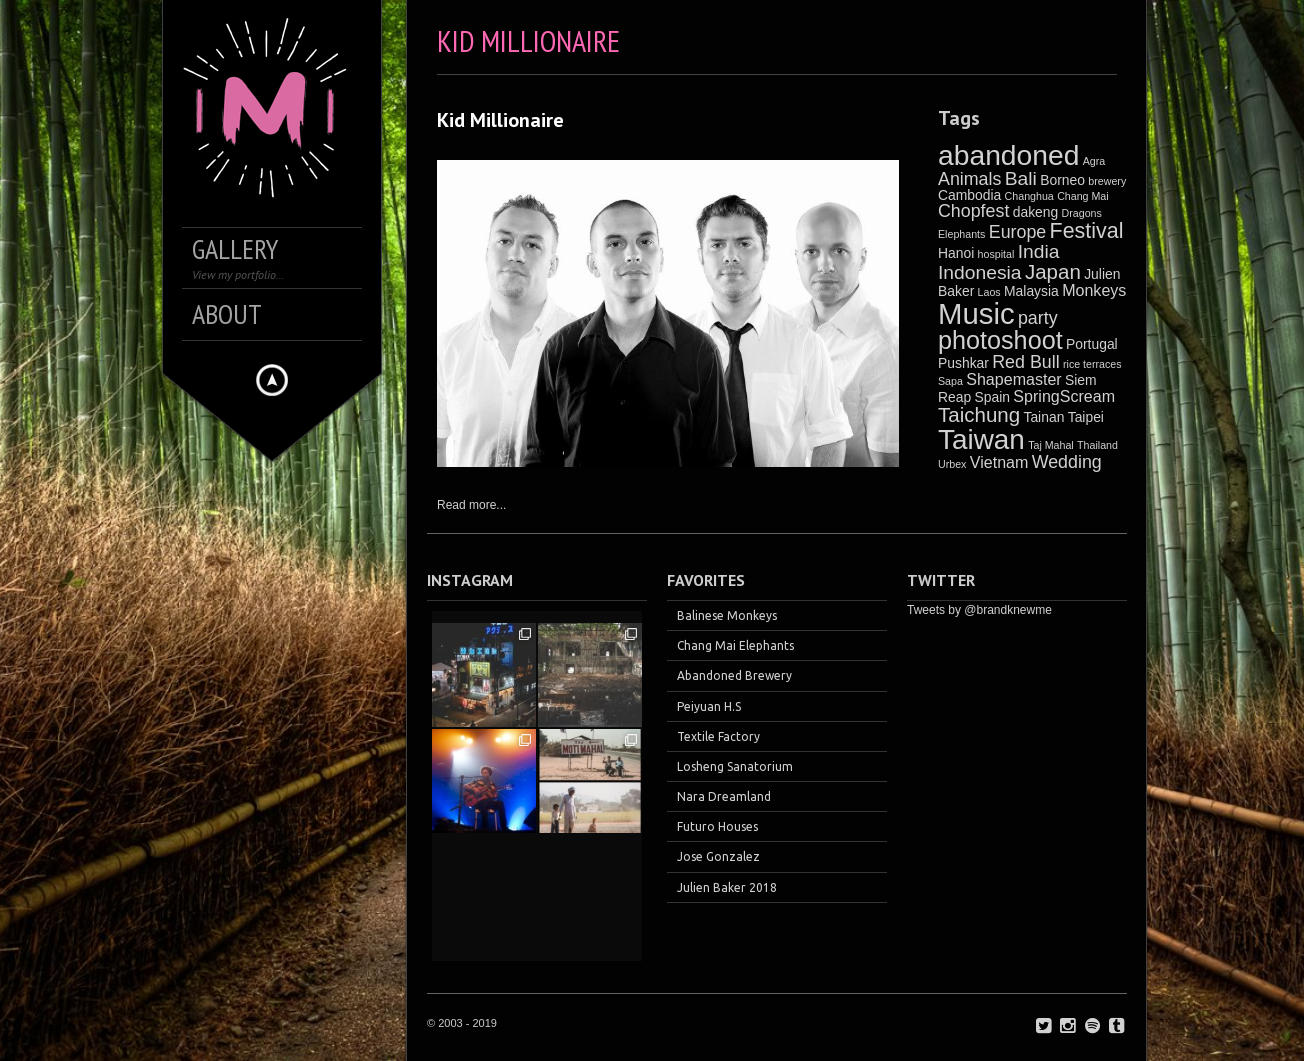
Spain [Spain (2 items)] (993, 397)
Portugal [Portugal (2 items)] (1092, 344)
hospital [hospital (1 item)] (996, 254)
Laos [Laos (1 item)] (989, 292)
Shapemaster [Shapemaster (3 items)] (1013, 379)
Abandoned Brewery (734, 675)
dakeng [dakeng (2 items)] (1036, 212)
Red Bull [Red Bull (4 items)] (1025, 362)
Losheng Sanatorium (735, 766)
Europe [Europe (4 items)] (1018, 232)
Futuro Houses (717, 826)
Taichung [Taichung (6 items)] (979, 414)
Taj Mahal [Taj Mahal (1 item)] (1051, 445)
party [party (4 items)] (1038, 318)
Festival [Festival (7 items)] (1087, 231)
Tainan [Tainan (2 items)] (1043, 417)
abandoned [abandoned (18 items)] (1008, 155)
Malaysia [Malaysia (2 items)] (1031, 291)
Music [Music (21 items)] (976, 313)
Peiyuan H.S (709, 706)
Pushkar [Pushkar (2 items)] (963, 363)
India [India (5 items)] (1039, 251)
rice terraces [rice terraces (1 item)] (1092, 364)
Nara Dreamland (724, 796)
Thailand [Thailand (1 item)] (1097, 445)
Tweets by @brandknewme (979, 610)
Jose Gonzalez (718, 856)
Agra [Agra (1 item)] (1094, 161)
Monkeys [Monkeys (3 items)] (1094, 290)
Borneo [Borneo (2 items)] (1062, 180)
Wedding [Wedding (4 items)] (1067, 462)
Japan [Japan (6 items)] (1053, 271)
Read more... (471, 505)
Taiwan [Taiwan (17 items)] (981, 439)
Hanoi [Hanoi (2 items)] (956, 253)
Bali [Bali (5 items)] (1021, 178)
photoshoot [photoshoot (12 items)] (1000, 340)
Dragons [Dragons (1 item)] (1082, 213)
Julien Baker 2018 (727, 887)
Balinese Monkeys (727, 615)
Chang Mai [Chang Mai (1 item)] (1083, 196)
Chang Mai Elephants (735, 645)
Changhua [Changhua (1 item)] (1029, 196)
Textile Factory (718, 736)
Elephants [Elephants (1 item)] (961, 234)
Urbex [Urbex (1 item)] (952, 464)
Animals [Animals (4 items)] (969, 179)
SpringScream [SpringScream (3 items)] (1064, 396)
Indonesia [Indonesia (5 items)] (980, 272)
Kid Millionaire (500, 120)
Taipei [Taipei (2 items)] (1086, 417)
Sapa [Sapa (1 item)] (950, 381)
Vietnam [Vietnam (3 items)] (999, 462)
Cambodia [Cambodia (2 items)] (969, 195)
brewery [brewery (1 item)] (1107, 181)
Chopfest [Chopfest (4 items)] (973, 211)
